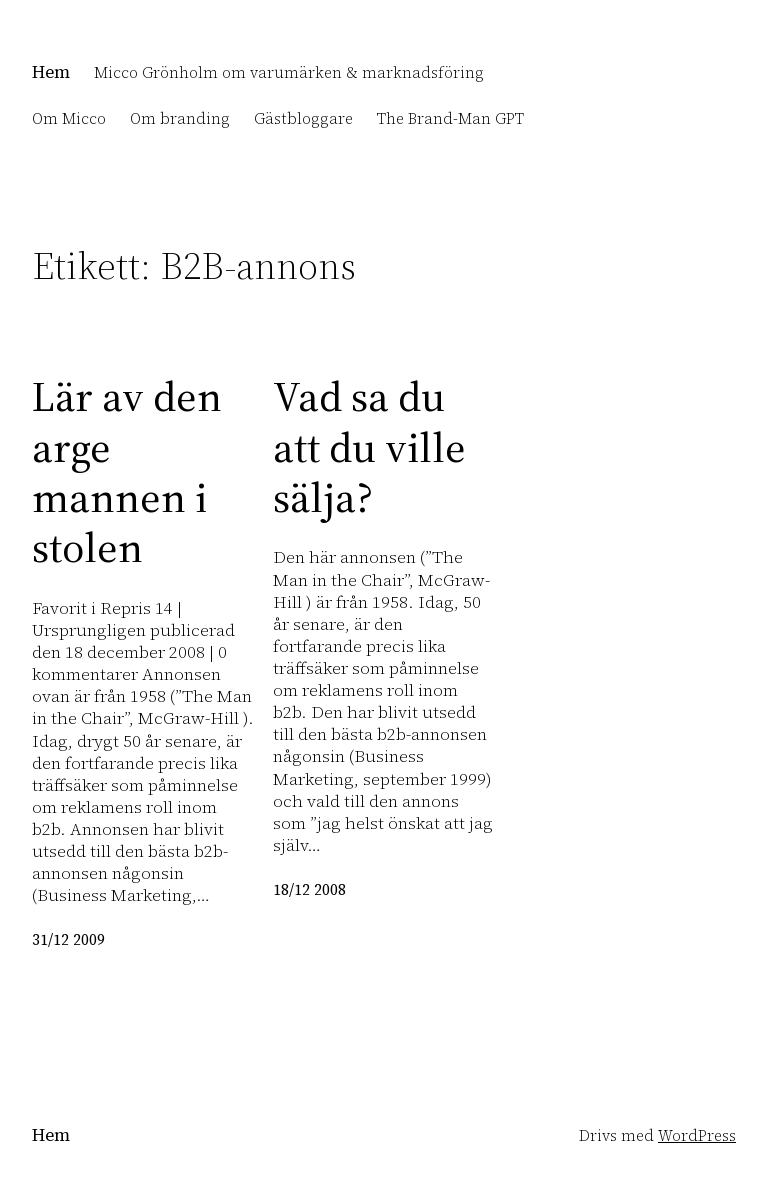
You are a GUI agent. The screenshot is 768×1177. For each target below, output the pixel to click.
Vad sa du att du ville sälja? (369, 446)
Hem (51, 72)
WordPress (697, 1135)
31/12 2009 (68, 939)
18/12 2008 (309, 889)
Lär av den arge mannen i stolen (127, 472)
